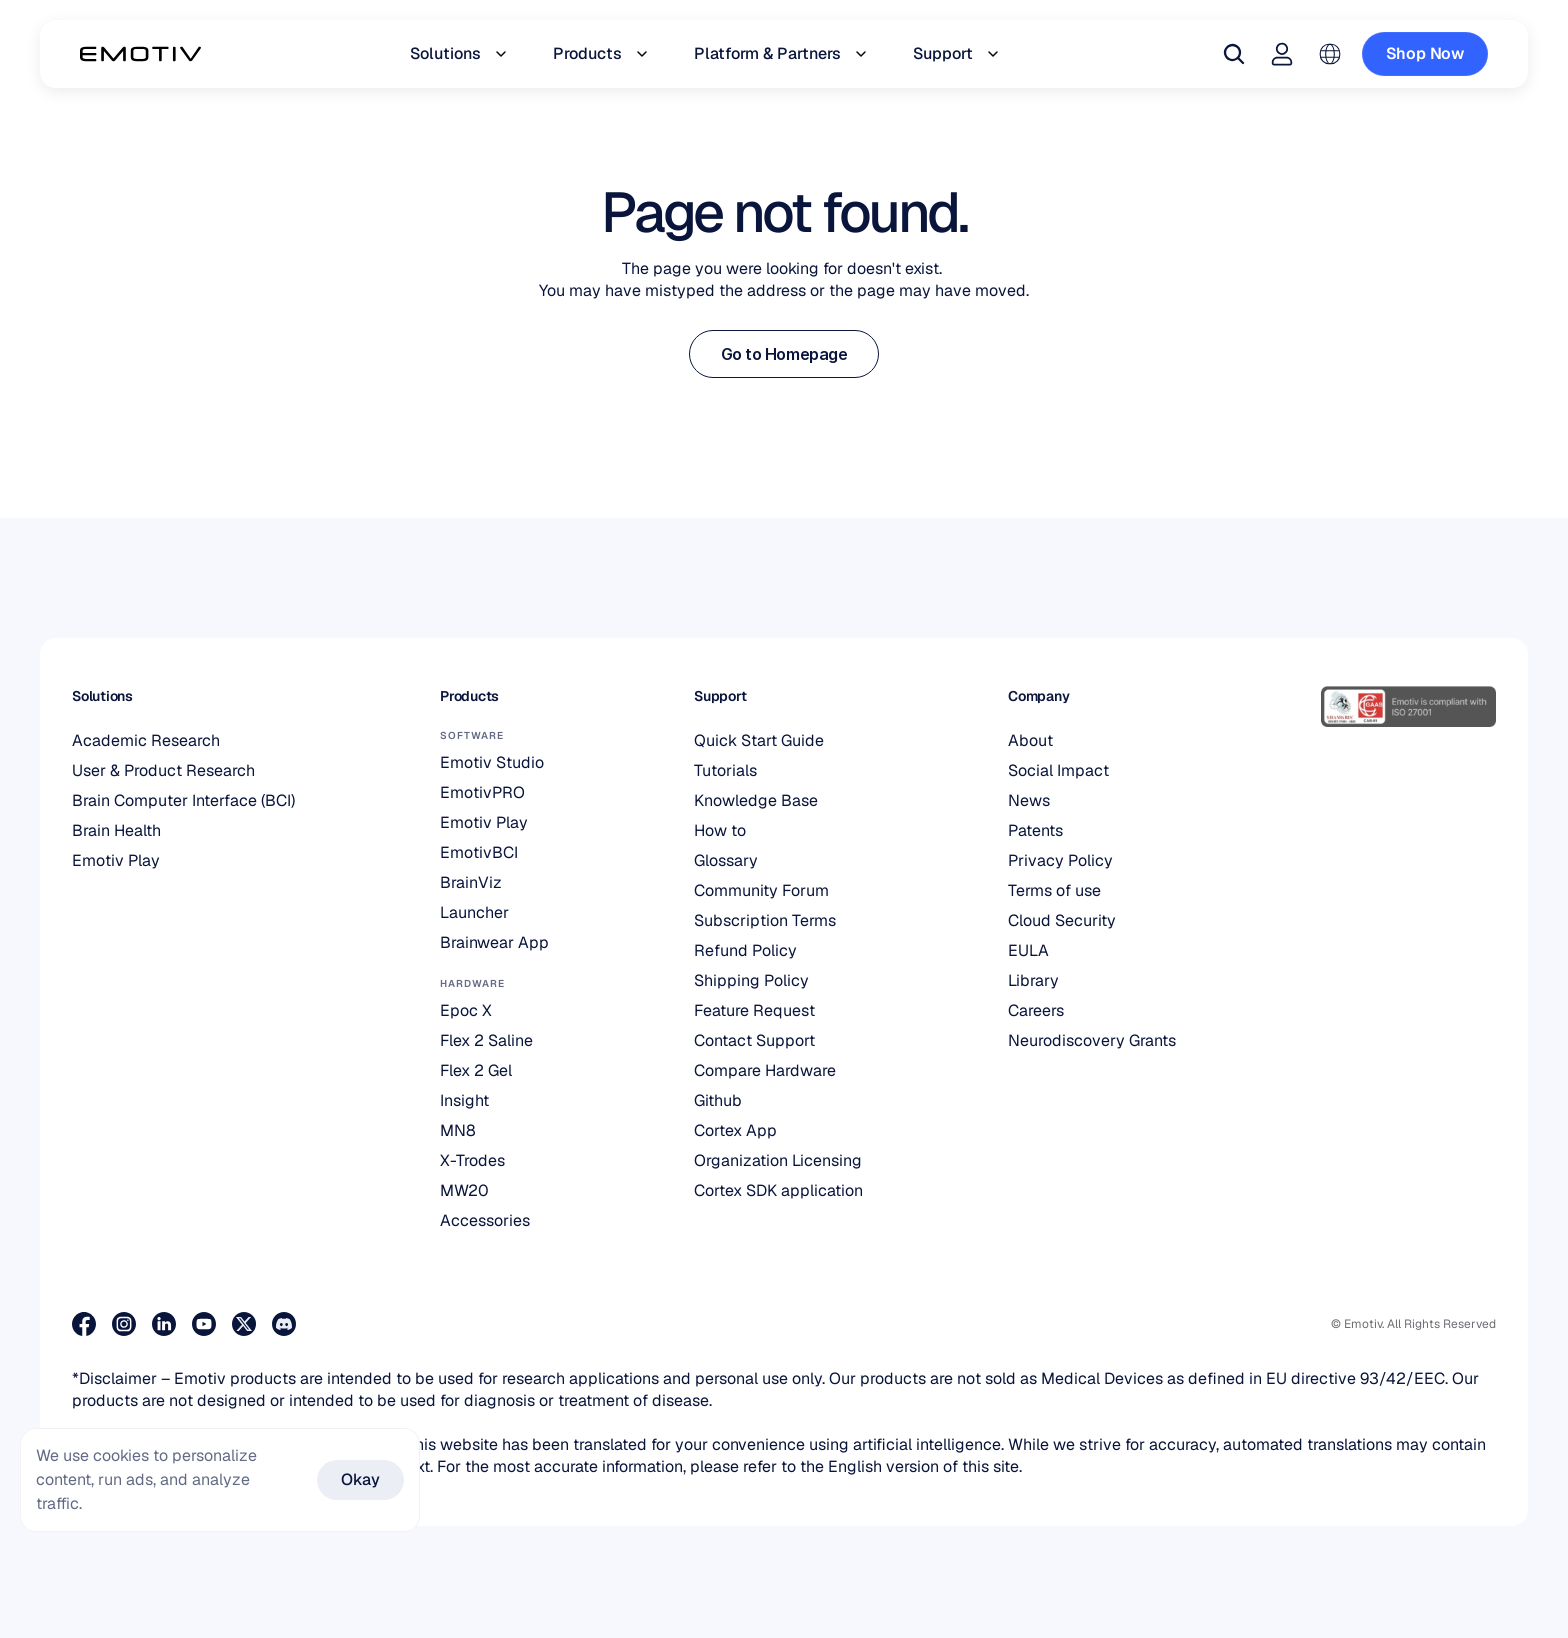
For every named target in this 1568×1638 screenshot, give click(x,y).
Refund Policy (745, 950)
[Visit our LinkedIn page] (164, 1324)
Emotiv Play (116, 860)
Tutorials (725, 770)
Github (718, 1100)
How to (720, 830)
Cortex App (735, 1130)
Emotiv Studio (492, 762)
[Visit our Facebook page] (84, 1324)
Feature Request (754, 1010)
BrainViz (471, 882)
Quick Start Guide (759, 740)
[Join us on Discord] (284, 1324)
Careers (1036, 1010)
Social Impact (1058, 770)
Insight (464, 1100)
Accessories (485, 1220)
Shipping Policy (751, 980)
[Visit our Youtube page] (204, 1324)
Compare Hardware (765, 1070)
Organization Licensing (778, 1160)
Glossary (726, 860)
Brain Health (116, 830)
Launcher (474, 912)
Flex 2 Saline (486, 1040)
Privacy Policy (1060, 860)
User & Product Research (163, 770)
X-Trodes (472, 1160)
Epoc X (466, 1010)
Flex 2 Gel (476, 1070)
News (1029, 800)
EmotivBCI (479, 852)
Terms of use (1054, 890)
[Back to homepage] (140, 54)
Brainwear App (494, 942)
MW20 (464, 1190)
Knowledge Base (756, 800)
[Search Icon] (1234, 54)
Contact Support (754, 1040)
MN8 (458, 1130)
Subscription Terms (765, 920)
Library (1033, 980)
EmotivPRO (482, 792)
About (1030, 740)
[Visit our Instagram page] (124, 1324)
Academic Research (146, 740)
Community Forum (761, 890)
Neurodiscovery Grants (1092, 1040)
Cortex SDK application (778, 1190)
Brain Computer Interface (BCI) (183, 800)
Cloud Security (1062, 920)
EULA (1028, 950)
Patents (1035, 830)
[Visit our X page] (244, 1324)
